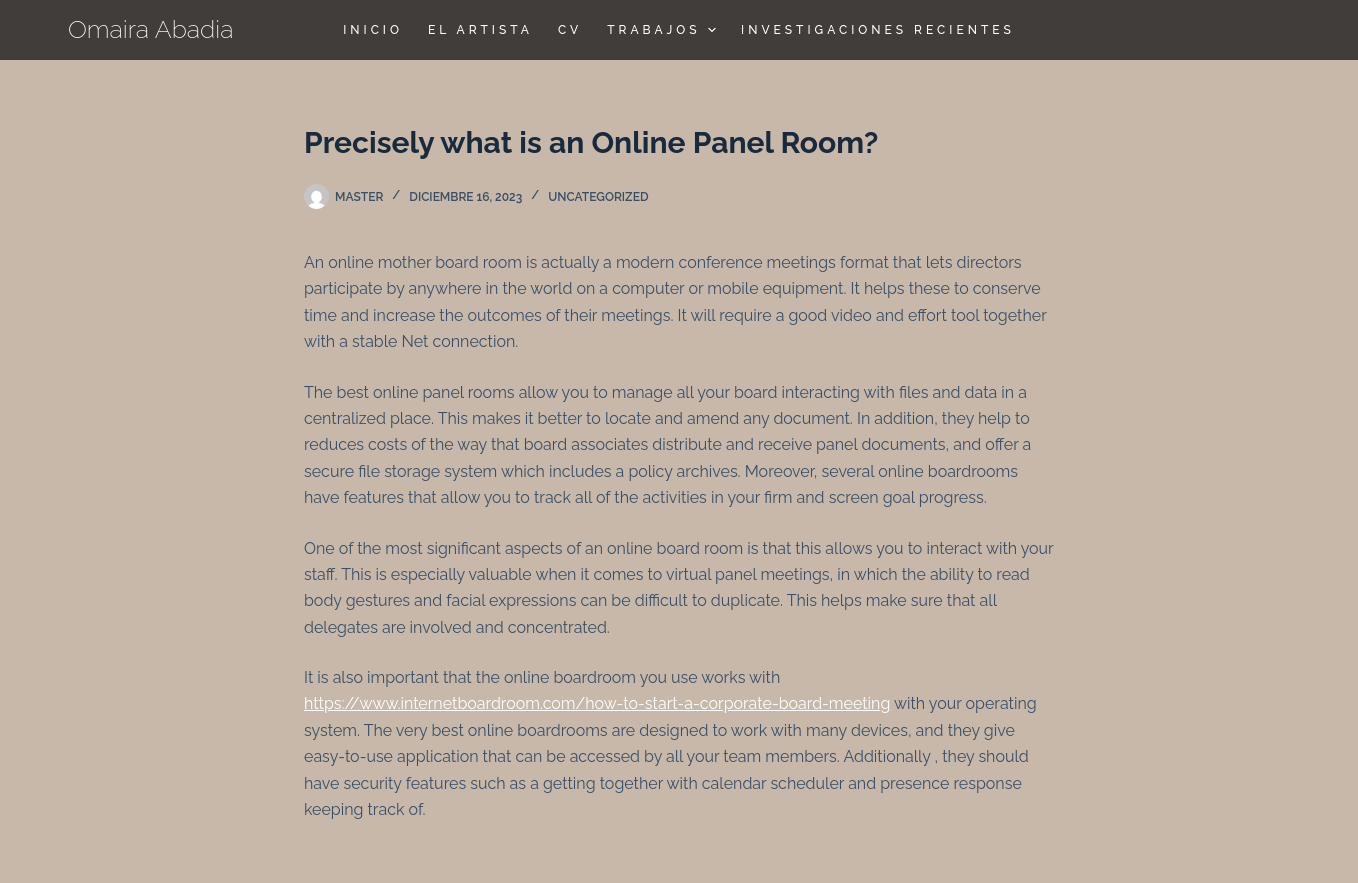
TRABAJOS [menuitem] (664, 30)
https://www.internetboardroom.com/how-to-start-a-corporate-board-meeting (597, 703)
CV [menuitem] (570, 30)
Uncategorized (598, 197)
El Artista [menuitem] (480, 30)
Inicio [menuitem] (373, 30)
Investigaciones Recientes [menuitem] (878, 30)
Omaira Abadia (151, 29)
